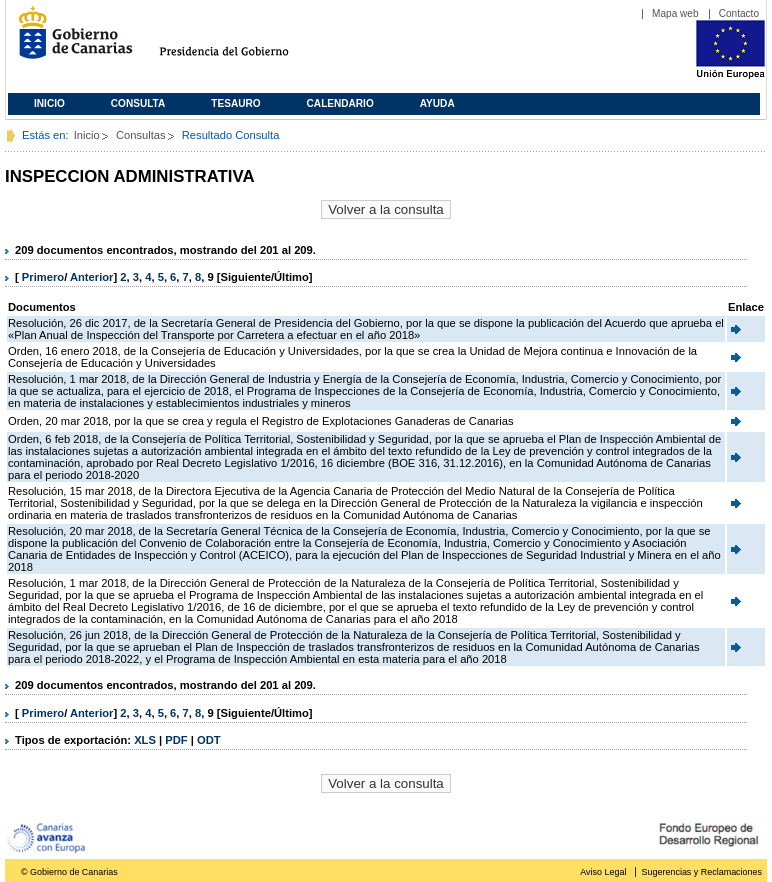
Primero (43, 277)
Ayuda (437, 103)
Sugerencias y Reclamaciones (702, 872)
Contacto (739, 13)
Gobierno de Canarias (69, 40)
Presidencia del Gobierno (242, 40)
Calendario (340, 103)
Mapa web (675, 13)
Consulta (138, 103)
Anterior (92, 277)
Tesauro (235, 103)
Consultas (141, 135)
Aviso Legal (603, 872)
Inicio (49, 103)
